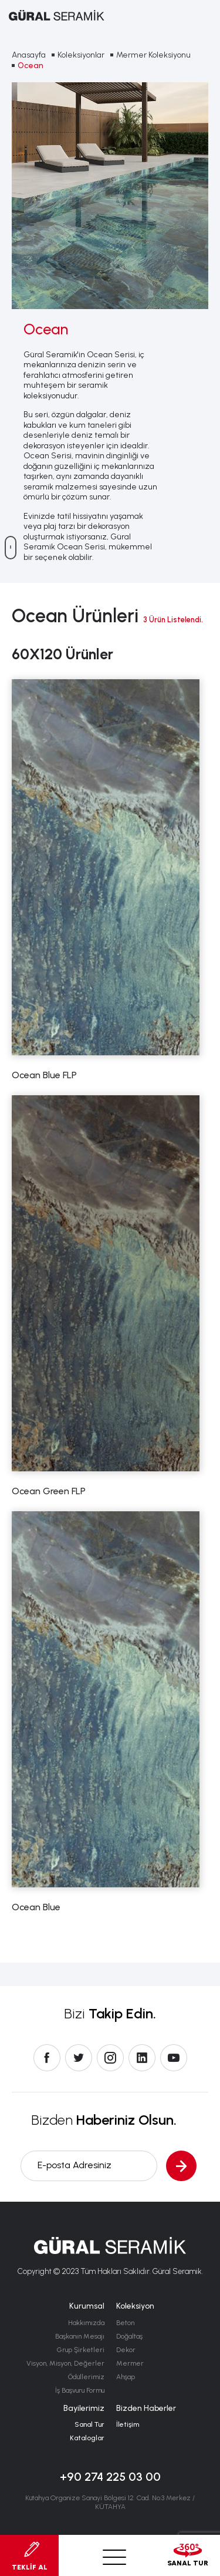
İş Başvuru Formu (79, 2390)
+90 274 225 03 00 (110, 2477)
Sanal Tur (89, 2424)
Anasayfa (29, 55)
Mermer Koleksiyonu (153, 55)
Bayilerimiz (83, 2408)
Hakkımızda (86, 2323)
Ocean (30, 66)
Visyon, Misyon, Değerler (65, 2363)
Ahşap (125, 2377)
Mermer (130, 2363)
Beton (125, 2323)
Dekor (126, 2350)
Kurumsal (86, 2306)
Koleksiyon (135, 2306)
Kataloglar (87, 2438)
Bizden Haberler (146, 2408)
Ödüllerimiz (86, 2377)
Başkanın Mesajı (79, 2336)
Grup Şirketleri (80, 2350)
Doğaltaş (129, 2336)
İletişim (127, 2424)
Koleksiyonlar (80, 55)
